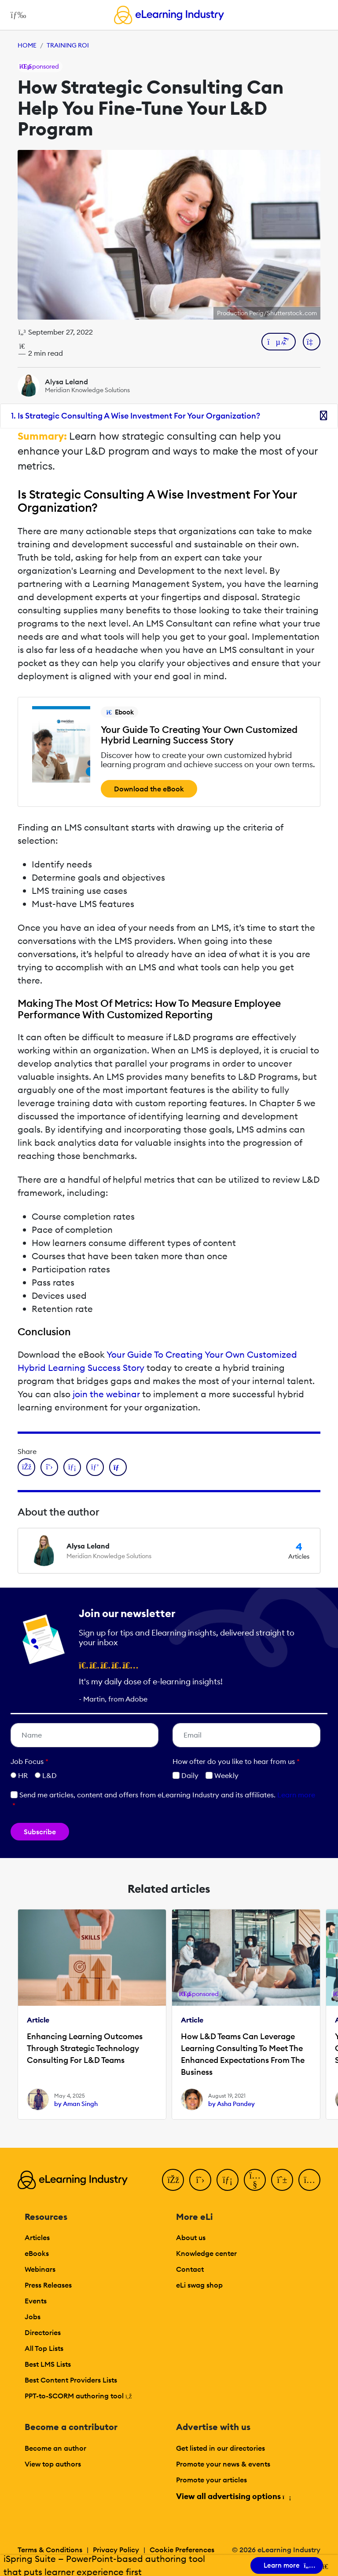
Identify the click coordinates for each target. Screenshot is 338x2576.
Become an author (55, 2448)
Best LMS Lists (48, 2364)
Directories (43, 2332)
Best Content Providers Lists (71, 2380)
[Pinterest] (282, 2180)
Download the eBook (149, 788)
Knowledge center (206, 2253)
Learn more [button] (296, 1794)
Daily (185, 1775)
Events (36, 2300)
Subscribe (40, 1831)
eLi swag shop (199, 2285)
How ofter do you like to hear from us (236, 1761)
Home (27, 45)
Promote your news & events (223, 2463)
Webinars (40, 2269)
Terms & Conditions (50, 2549)
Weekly (222, 1775)
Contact (190, 2269)
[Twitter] (200, 2180)
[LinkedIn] (228, 2180)
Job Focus (29, 1761)
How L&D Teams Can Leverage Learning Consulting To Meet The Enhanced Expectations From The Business (243, 2054)
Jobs (32, 2316)
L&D (49, 1775)
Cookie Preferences (182, 2549)
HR (23, 1775)
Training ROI (68, 45)
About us (191, 2237)
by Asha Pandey (231, 2104)
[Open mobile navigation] (16, 15)
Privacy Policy (116, 2549)
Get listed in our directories (220, 2448)
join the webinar (106, 1393)
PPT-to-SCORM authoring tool (78, 2395)
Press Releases (48, 2285)
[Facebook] (173, 2180)
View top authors (53, 2463)
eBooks (37, 2253)
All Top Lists (44, 2348)
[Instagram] (309, 2180)
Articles (37, 2237)
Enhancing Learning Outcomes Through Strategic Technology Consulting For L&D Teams (85, 2048)
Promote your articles (211, 2479)
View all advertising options (233, 2496)
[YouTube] (255, 2180)
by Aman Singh (76, 2104)
